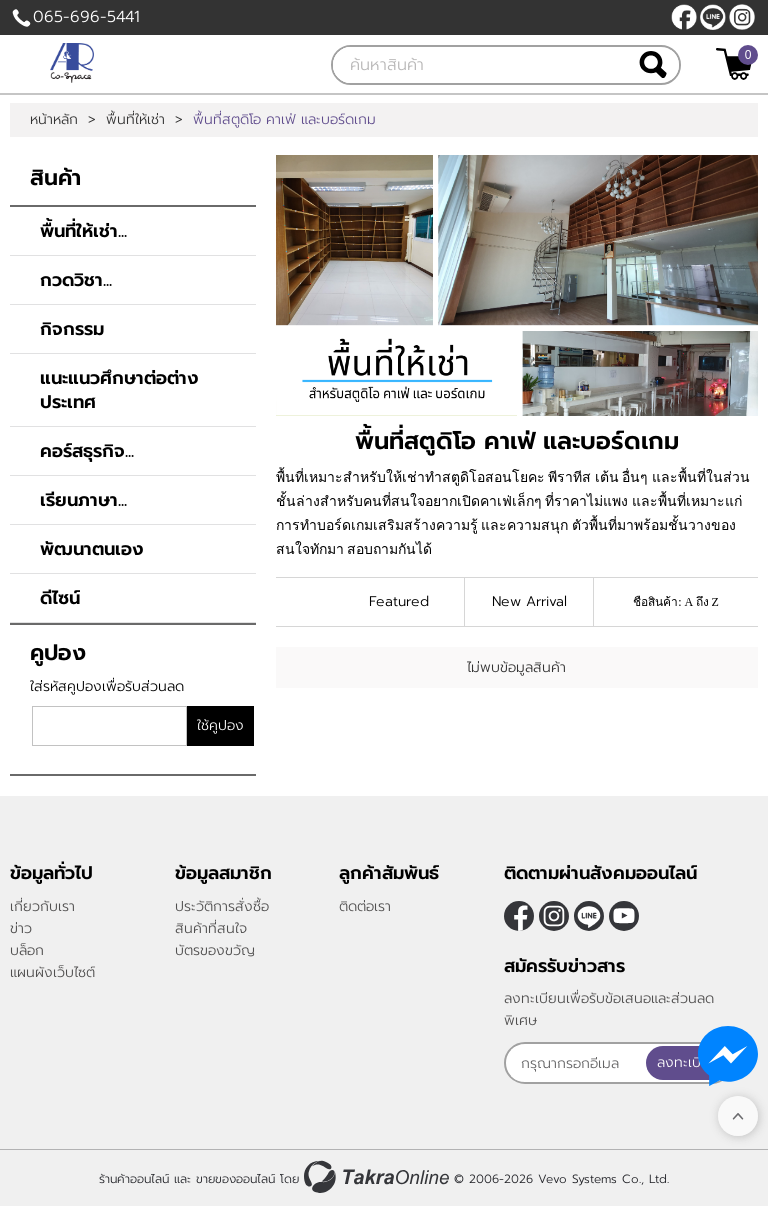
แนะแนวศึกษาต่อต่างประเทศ (119, 390)
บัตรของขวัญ (215, 950)
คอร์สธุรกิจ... (87, 451)
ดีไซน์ (60, 598)
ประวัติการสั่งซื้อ (222, 906)
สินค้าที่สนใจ (211, 928)
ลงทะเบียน (688, 1062)
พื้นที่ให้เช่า (135, 120)
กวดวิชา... (76, 280)
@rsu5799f (713, 17)
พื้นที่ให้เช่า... (83, 231)
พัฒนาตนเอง (92, 549)
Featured (399, 601)
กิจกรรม (72, 329)
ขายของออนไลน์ (235, 1179)
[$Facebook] (684, 17)
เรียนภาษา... (83, 500)
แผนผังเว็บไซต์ (52, 972)
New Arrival (529, 601)
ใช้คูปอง (220, 725)
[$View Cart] (734, 64)
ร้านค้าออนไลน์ (134, 1179)
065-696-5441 (86, 17)
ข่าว (21, 928)
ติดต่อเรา (365, 906)
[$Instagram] (742, 17)
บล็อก (27, 950)
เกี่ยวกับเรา (42, 906)
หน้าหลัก (54, 120)
